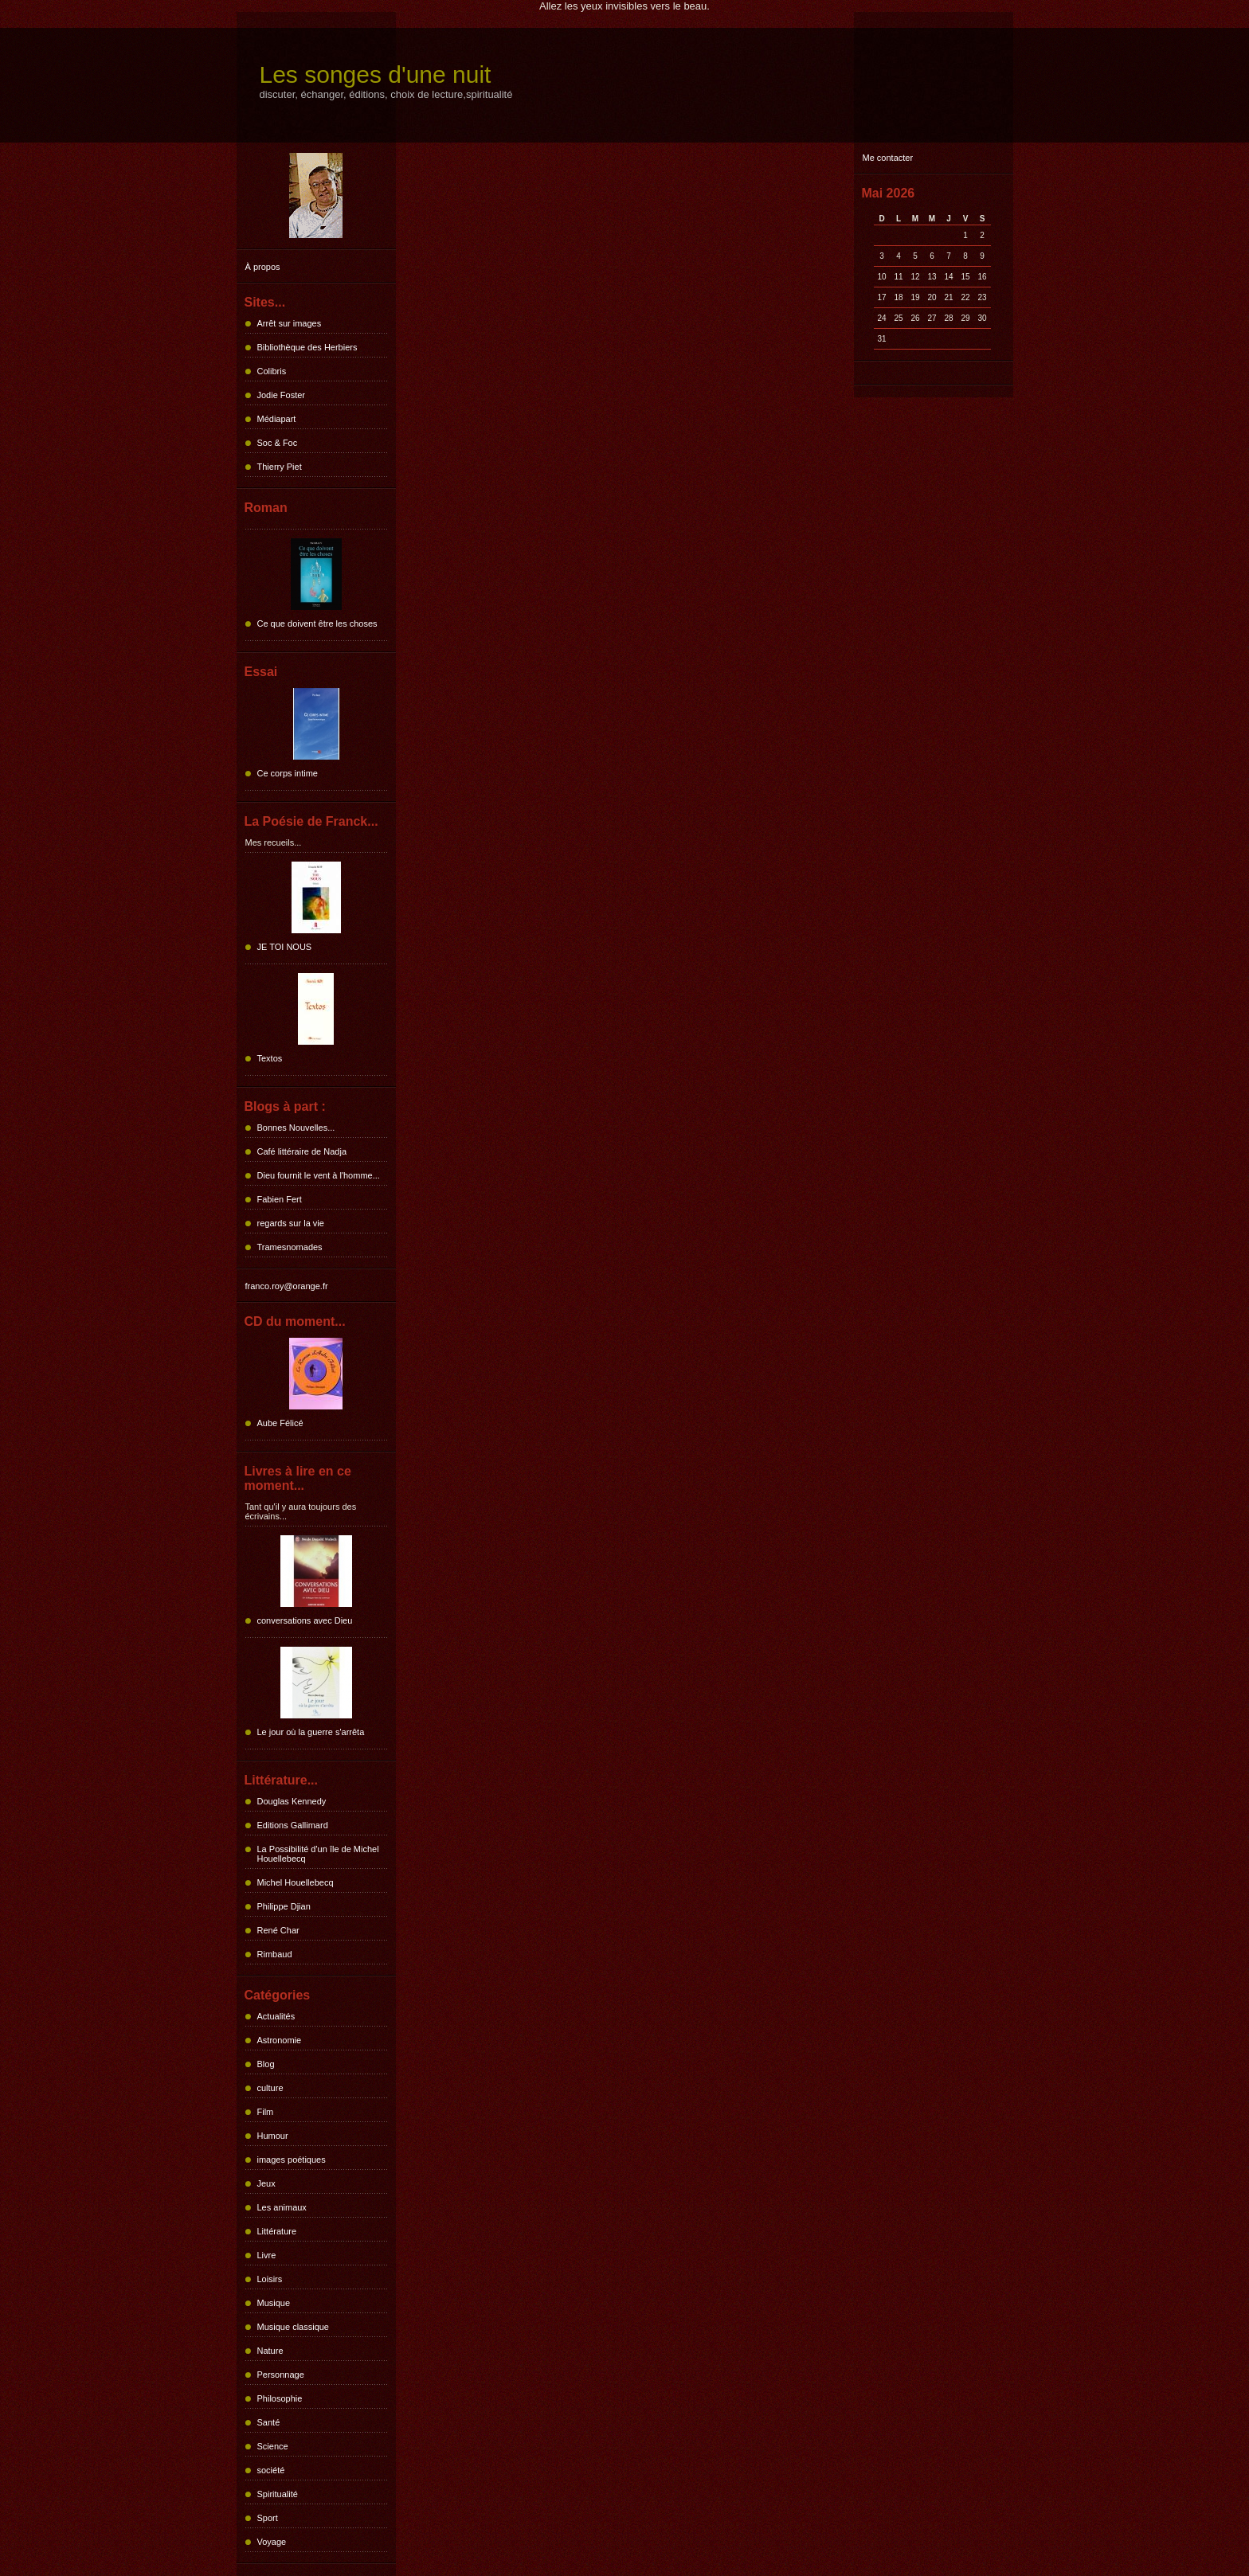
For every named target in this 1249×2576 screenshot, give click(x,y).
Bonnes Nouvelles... (296, 1127)
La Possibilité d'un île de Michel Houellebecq (318, 1853)
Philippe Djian (284, 1906)
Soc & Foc (277, 443)
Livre (266, 2255)
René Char (278, 1930)
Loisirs (270, 2279)
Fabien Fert (279, 1199)
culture (270, 2088)
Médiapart (276, 419)
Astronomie (279, 2040)
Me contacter (888, 157)
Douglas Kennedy (292, 1801)
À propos (262, 267)
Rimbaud (274, 1954)
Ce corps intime (287, 773)
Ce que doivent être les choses (317, 623)
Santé (268, 2422)
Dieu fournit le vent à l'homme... (318, 1175)
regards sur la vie (290, 1223)
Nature (270, 2350)
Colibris (272, 371)
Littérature (277, 2231)
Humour (272, 2135)
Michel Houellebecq (295, 1882)
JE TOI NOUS (284, 947)
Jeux (266, 2183)
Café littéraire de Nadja (302, 1151)
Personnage (280, 2374)
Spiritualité (277, 2494)
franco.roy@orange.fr (286, 1286)
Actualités (276, 2016)
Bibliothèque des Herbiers (307, 347)
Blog (266, 2064)
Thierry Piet (279, 466)
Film (265, 2112)
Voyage (272, 2542)
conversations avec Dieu (305, 1620)
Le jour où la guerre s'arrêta (311, 1732)
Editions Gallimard (292, 1825)
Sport (267, 2518)
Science (272, 2446)
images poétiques (291, 2159)
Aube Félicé (280, 1423)
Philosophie (280, 2398)
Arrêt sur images (289, 323)
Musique (274, 2303)
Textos (270, 1058)
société (271, 2470)
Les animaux (282, 2207)
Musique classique (293, 2327)
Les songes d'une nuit (375, 74)
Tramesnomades (290, 1247)
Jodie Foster (281, 395)
